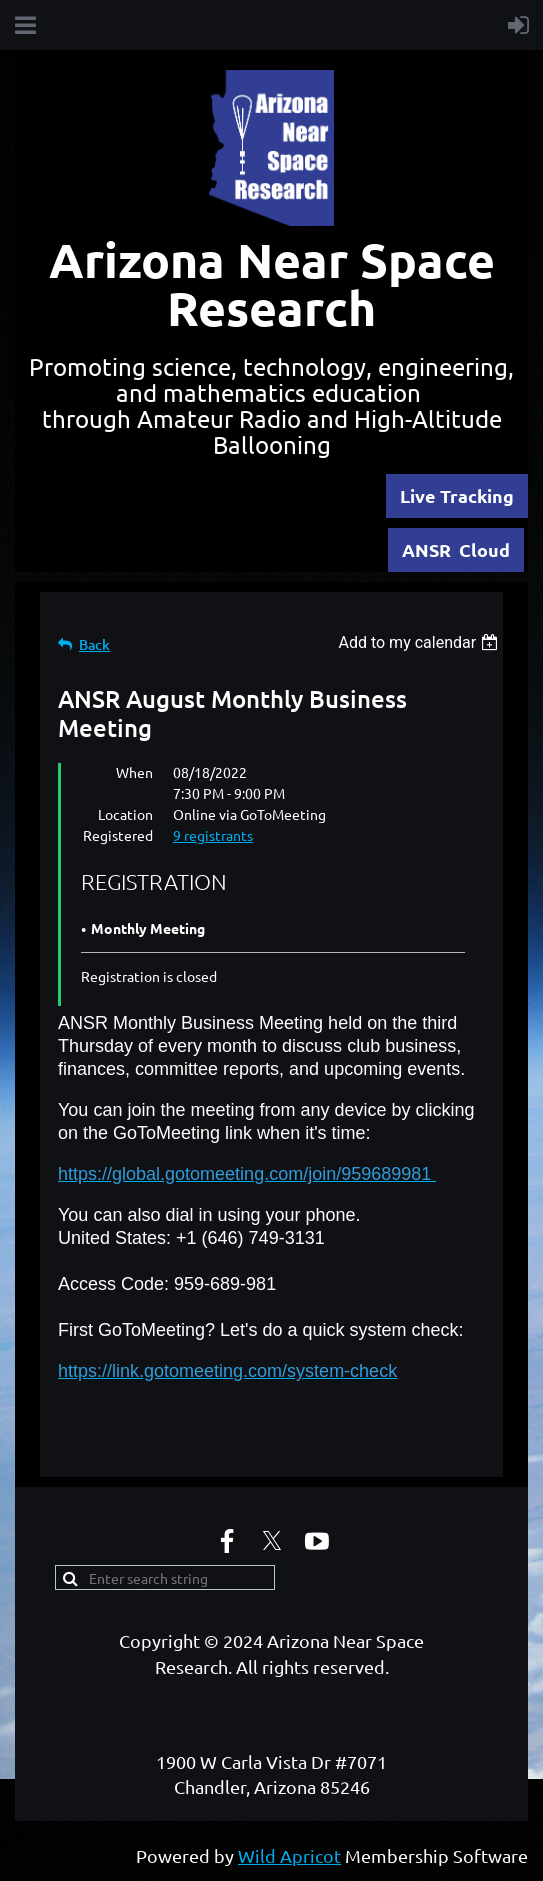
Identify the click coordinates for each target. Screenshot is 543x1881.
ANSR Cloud (456, 549)
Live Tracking (457, 495)
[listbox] (420, 642)
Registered (118, 835)
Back (94, 644)
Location (125, 814)
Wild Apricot (289, 1855)
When (134, 772)
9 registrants (213, 835)
